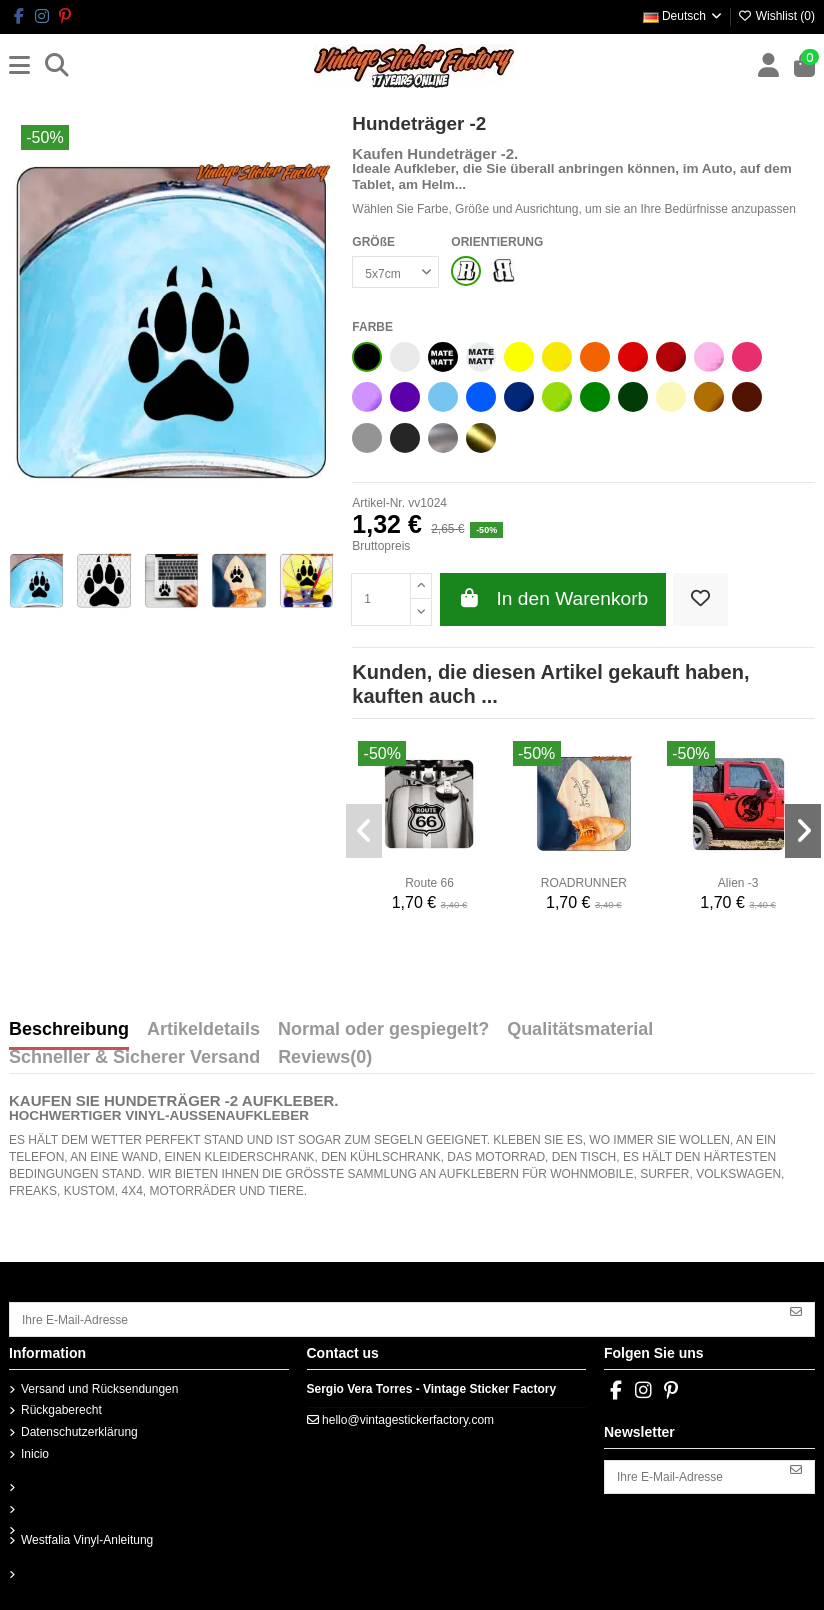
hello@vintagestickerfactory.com (408, 1420)
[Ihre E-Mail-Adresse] (394, 1319)
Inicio (35, 1454)
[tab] (325, 1062)
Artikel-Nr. (378, 503)
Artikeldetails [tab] (203, 1030)
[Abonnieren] (796, 1312)
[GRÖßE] (395, 272)
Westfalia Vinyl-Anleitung (87, 1540)
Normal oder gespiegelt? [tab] (383, 1030)
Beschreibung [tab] (69, 1030)
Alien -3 (738, 883)
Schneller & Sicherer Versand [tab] (134, 1058)
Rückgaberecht (61, 1410)
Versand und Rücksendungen (99, 1389)
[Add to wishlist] (700, 599)
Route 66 (429, 883)
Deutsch (684, 16)
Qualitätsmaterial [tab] (580, 1030)
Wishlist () (776, 16)
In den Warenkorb (553, 598)
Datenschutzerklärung (79, 1432)
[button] (364, 831)
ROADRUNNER (584, 883)
